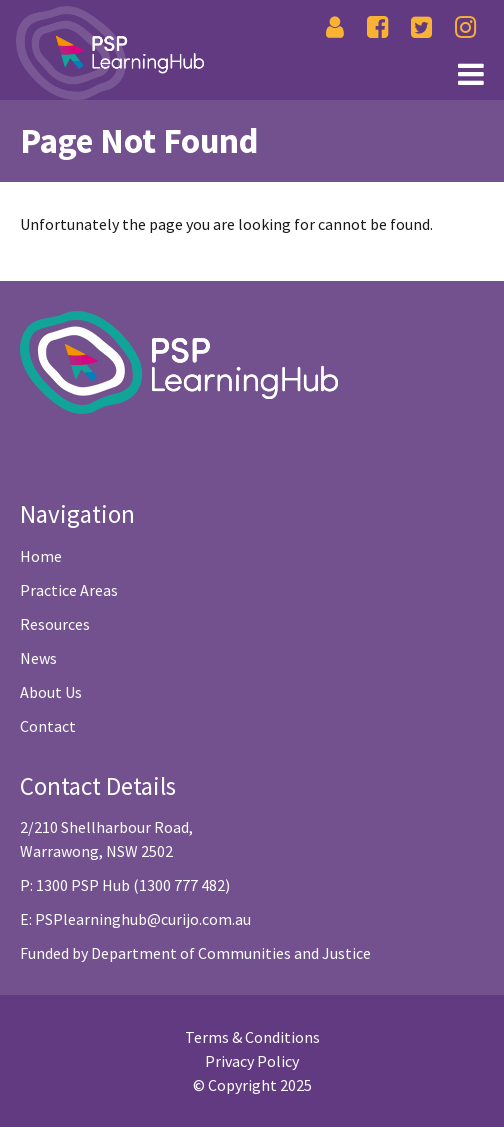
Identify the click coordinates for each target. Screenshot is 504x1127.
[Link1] (247, 72)
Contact (48, 726)
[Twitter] (421, 27)
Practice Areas (69, 590)
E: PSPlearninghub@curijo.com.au (135, 919)
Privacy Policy (252, 1061)
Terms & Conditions (252, 1037)
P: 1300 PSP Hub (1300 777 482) (125, 885)
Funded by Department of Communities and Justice (195, 953)
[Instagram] (465, 27)
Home (41, 556)
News (38, 658)
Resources (55, 624)
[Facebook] (377, 27)
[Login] (335, 27)
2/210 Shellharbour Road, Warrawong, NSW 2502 (106, 839)
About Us (51, 692)
